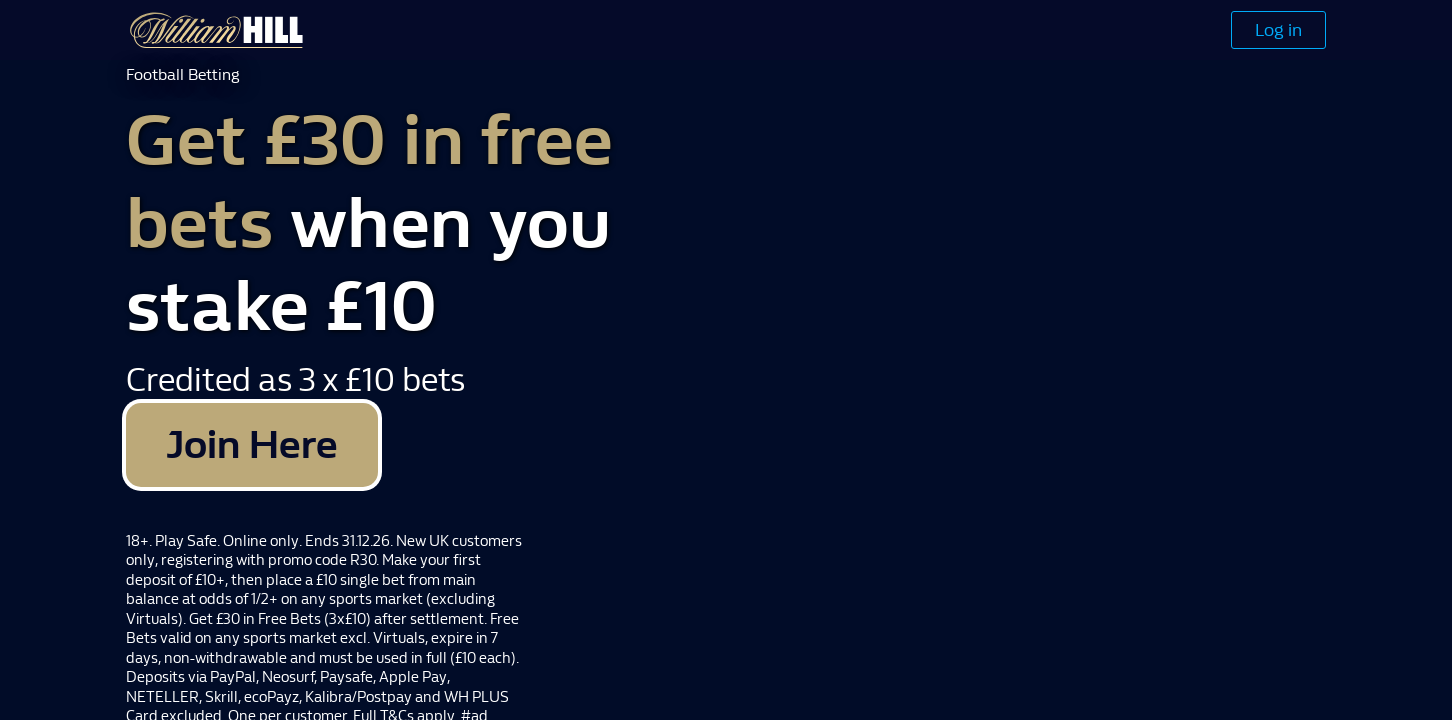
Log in (1278, 30)
